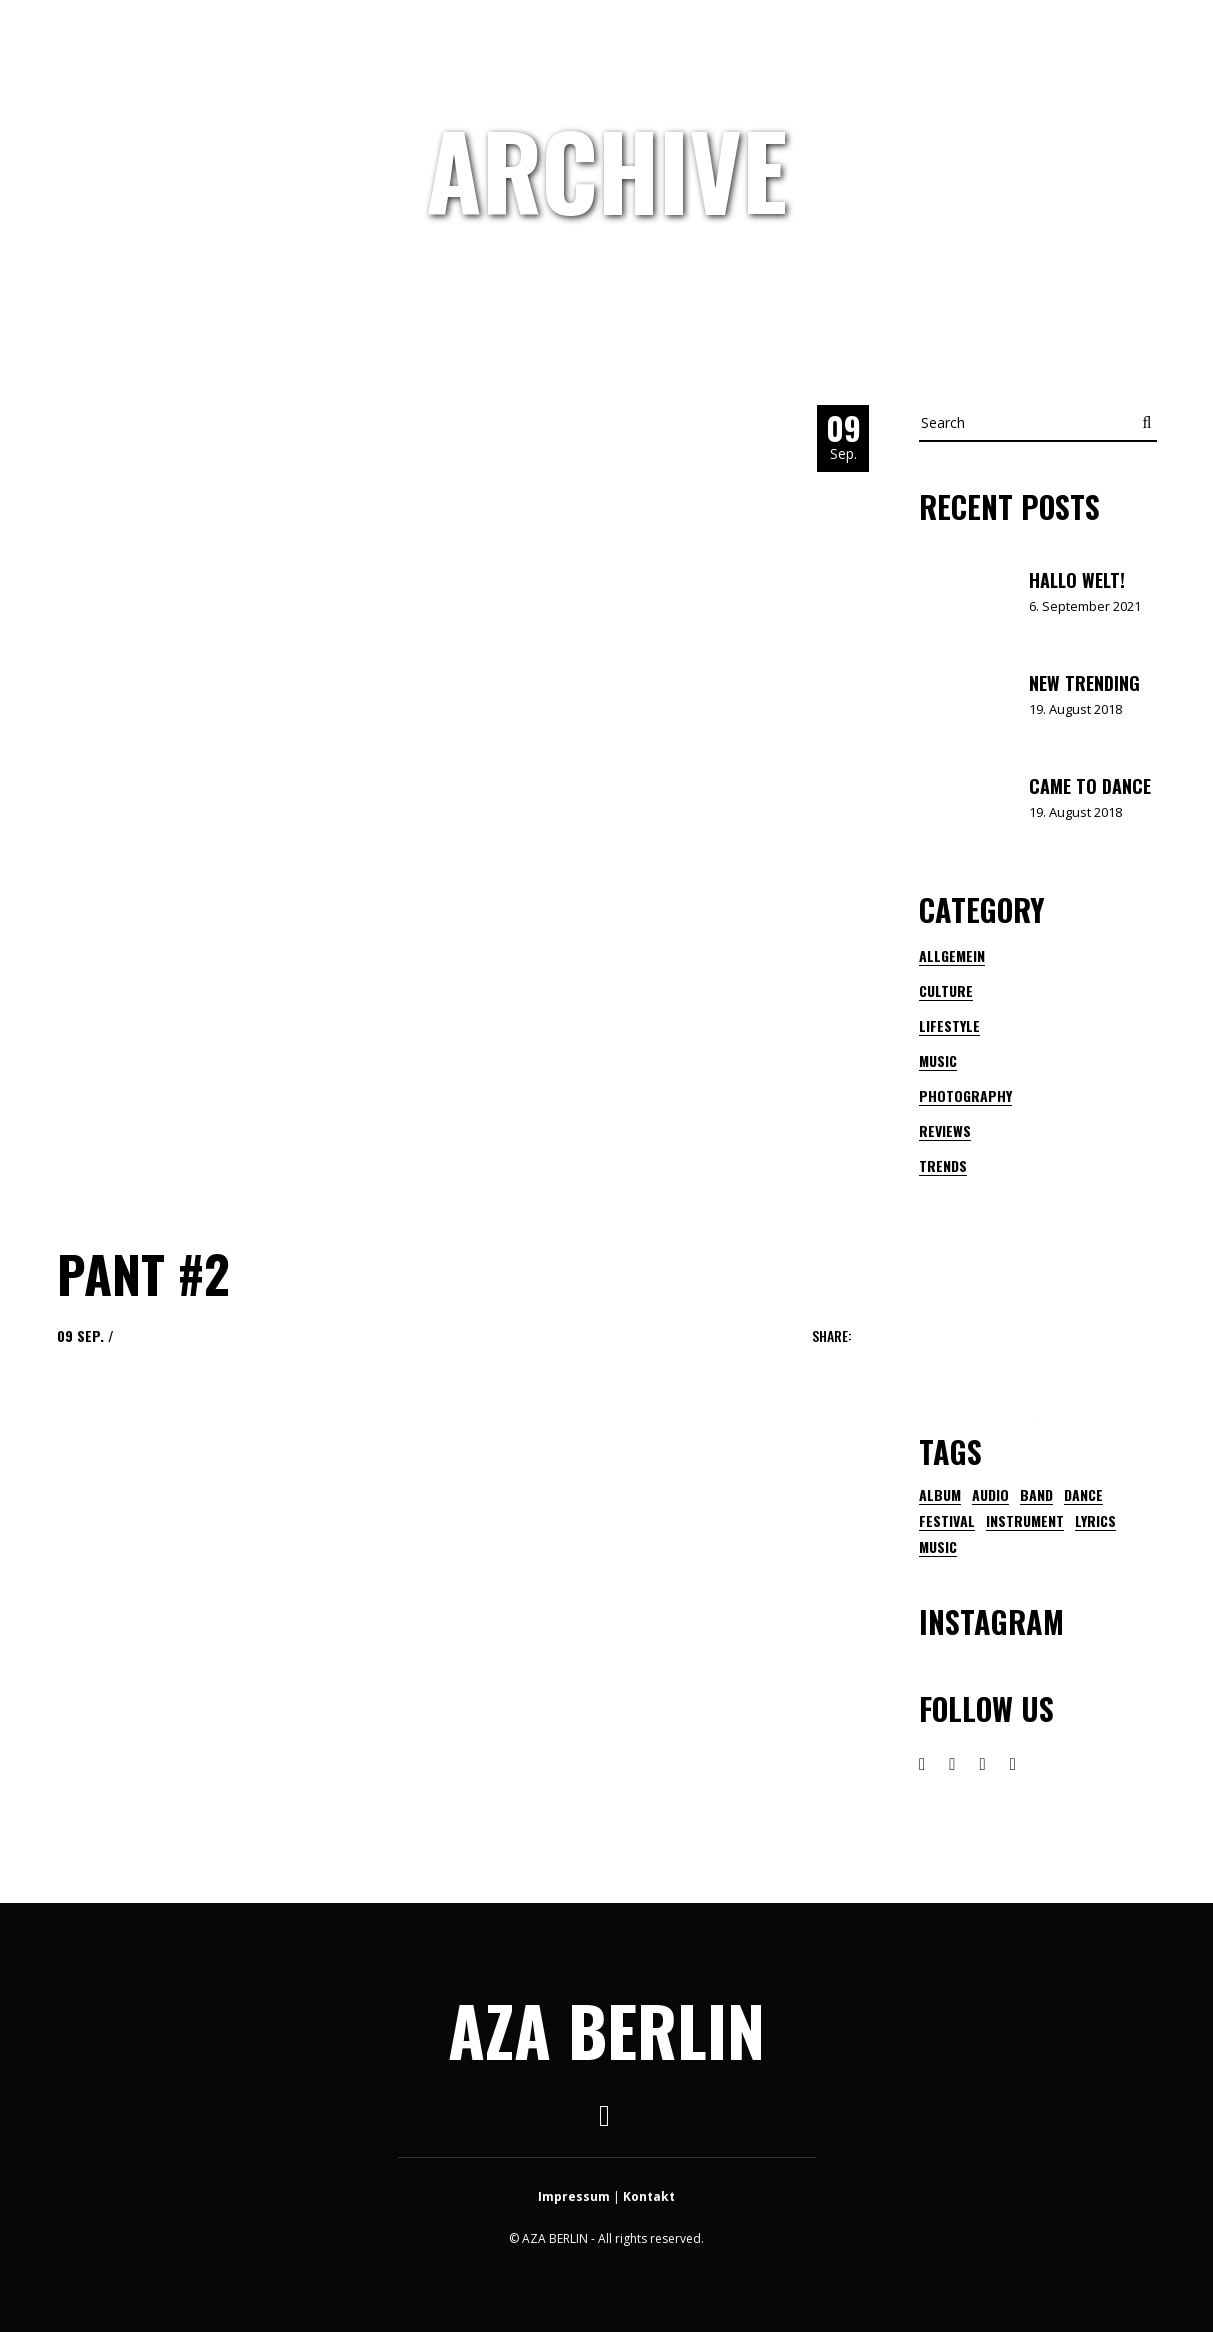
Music (938, 1060)
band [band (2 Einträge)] (1036, 1495)
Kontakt (649, 2196)
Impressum (574, 2196)
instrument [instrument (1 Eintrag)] (1025, 1521)
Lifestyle (949, 1025)
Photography (965, 1095)
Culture (946, 990)
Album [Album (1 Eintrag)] (940, 1495)
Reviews (945, 1130)
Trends (943, 1165)
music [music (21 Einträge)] (938, 1547)
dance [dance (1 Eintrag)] (1083, 1495)
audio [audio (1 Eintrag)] (990, 1495)
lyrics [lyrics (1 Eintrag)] (1095, 1521)
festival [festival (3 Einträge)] (947, 1521)
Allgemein (952, 955)
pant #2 (143, 1273)
